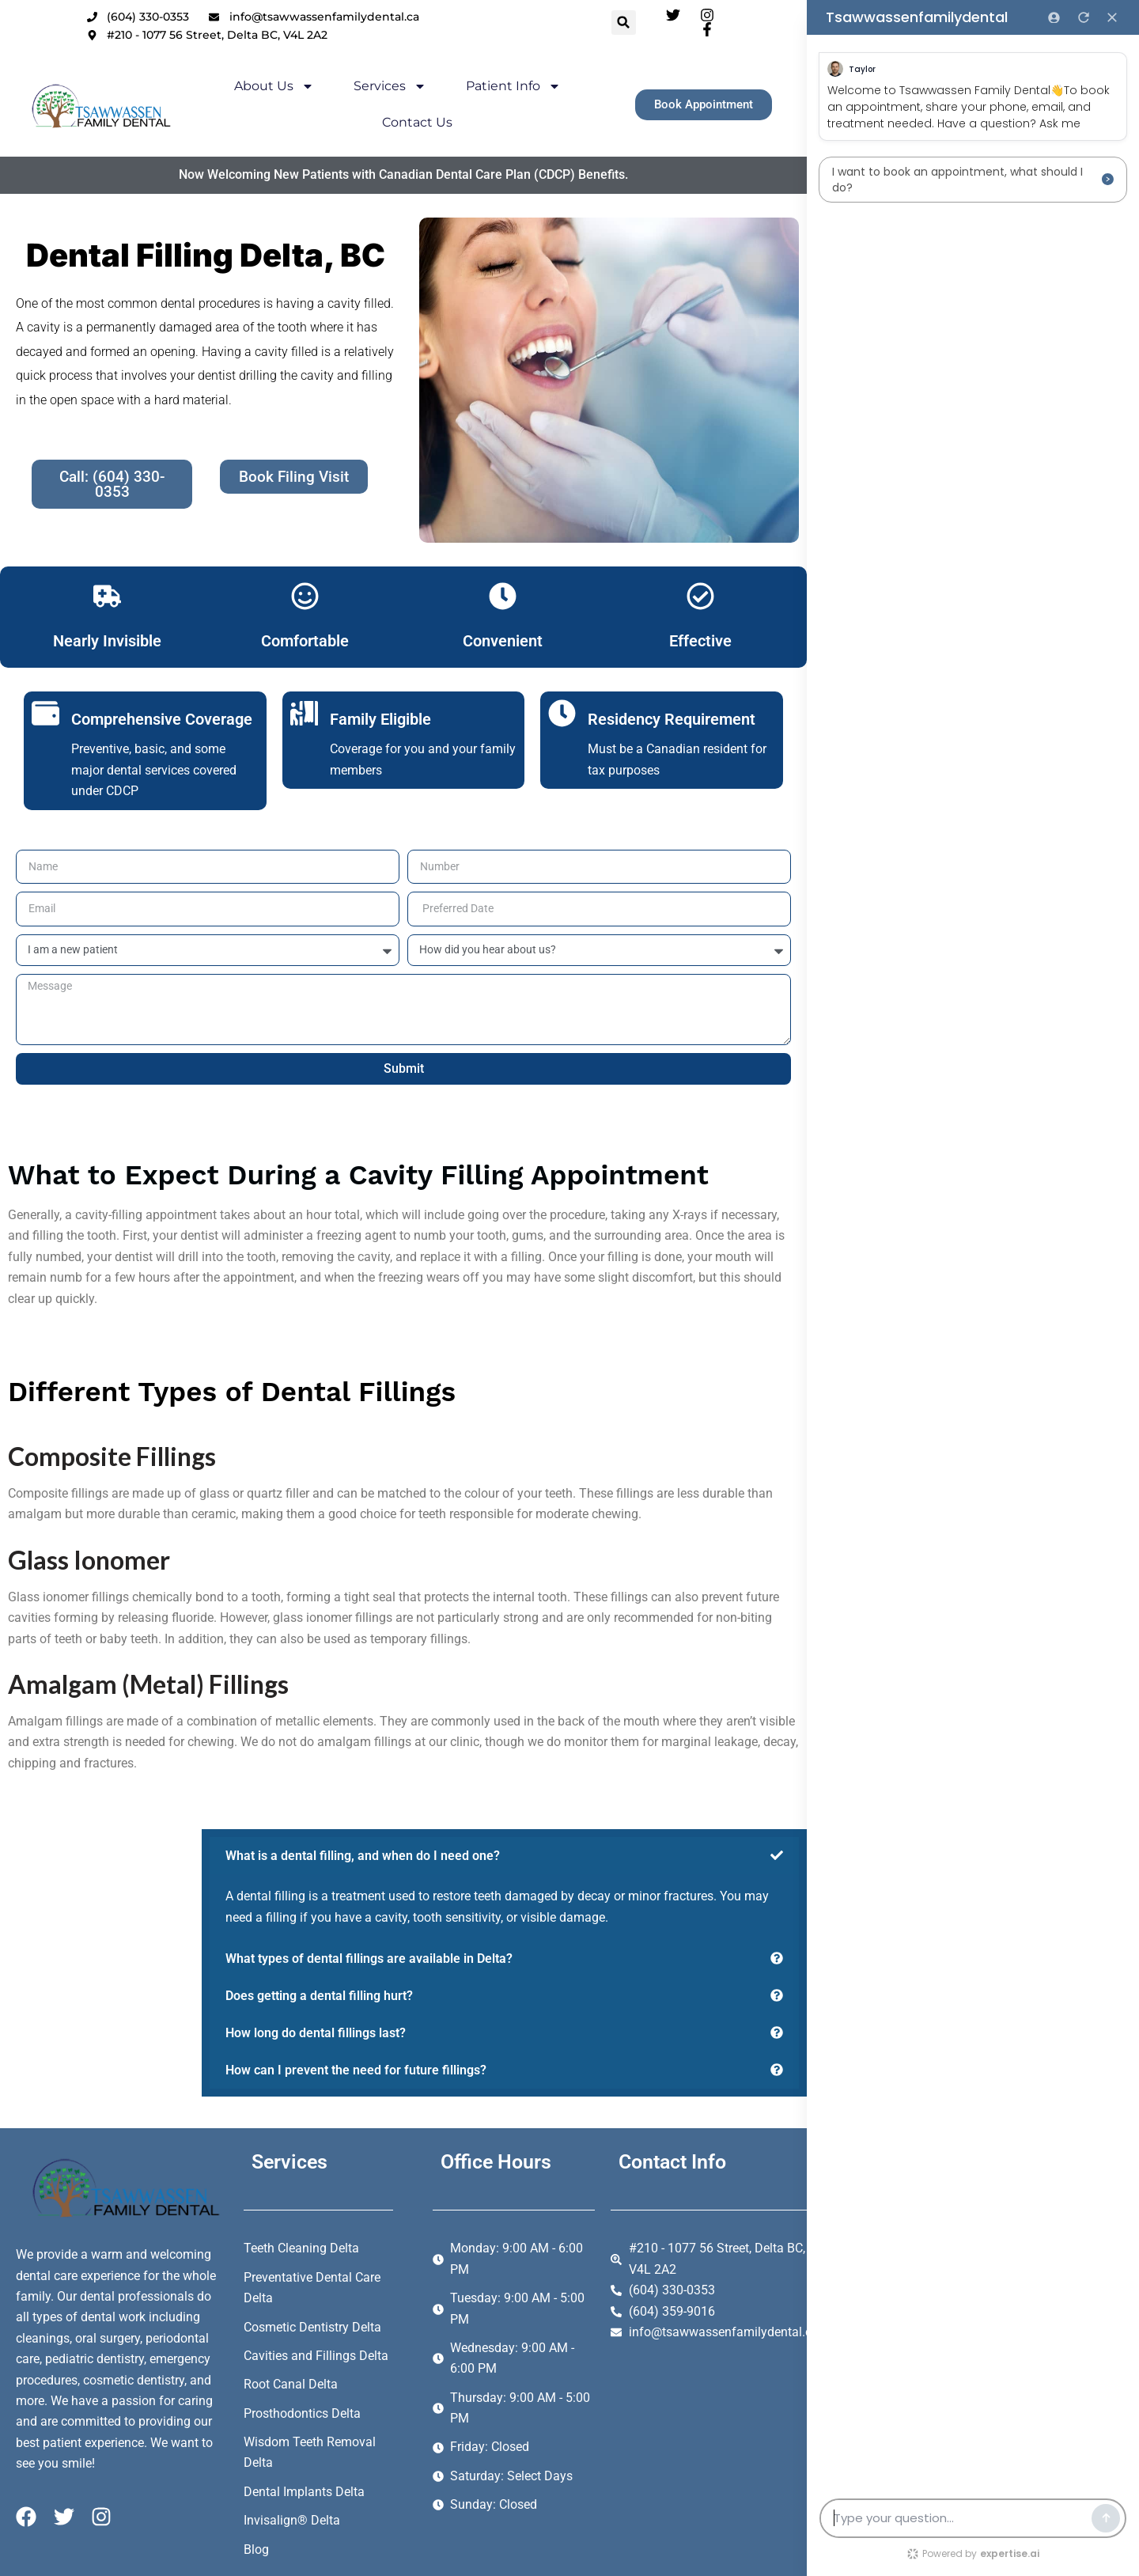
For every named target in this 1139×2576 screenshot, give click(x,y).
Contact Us (610, 93)
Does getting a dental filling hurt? (319, 1995)
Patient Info (488, 94)
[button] (648, 22)
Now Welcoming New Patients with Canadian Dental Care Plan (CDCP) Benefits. (422, 153)
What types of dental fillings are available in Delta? (369, 1958)
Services (364, 94)
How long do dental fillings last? (315, 2032)
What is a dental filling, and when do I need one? (362, 1855)
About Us (249, 94)
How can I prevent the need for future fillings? (355, 2070)
